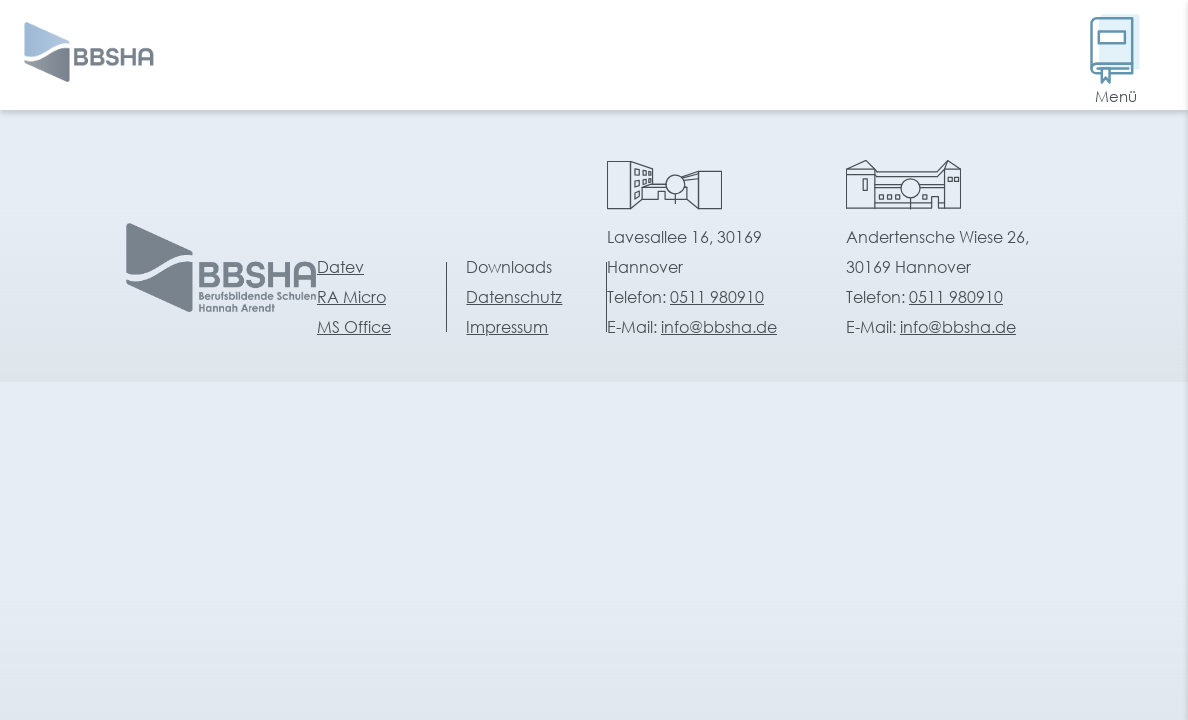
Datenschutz (514, 296)
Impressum (507, 326)
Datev (340, 266)
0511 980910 (717, 296)
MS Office (354, 326)
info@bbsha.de (719, 326)
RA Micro (351, 296)
